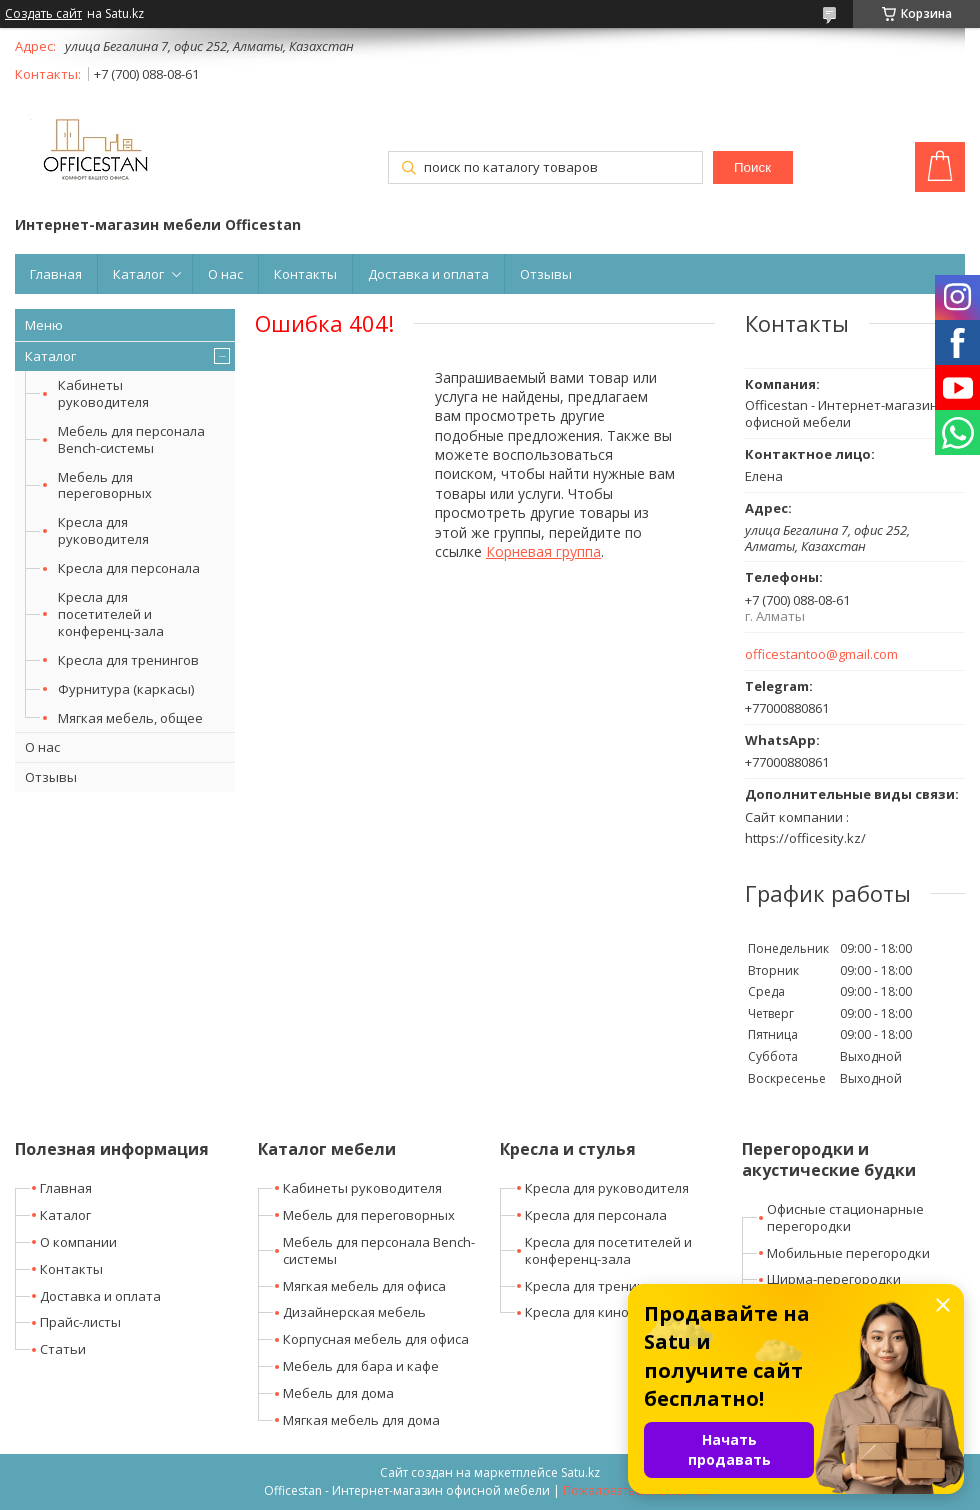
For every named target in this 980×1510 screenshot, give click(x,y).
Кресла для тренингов (128, 660)
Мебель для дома (338, 1393)
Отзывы (546, 274)
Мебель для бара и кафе (361, 1366)
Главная (56, 274)
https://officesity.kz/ (805, 838)
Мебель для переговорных (105, 485)
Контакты (305, 274)
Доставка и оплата (428, 274)
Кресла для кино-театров (606, 1312)
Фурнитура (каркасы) (126, 689)
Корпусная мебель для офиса (376, 1339)
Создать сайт (43, 14)
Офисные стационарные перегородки (845, 1217)
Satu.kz (580, 1472)
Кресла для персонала (129, 568)
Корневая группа (543, 551)
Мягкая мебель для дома (361, 1420)
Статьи (63, 1349)
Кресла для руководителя (103, 530)
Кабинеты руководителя (103, 393)
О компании (78, 1242)
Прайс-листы (80, 1322)
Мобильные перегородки (848, 1253)
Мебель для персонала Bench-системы (131, 439)
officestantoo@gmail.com (821, 654)
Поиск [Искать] (752, 167)
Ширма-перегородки (834, 1279)
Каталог (138, 274)
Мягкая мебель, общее (130, 718)
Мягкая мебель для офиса (364, 1286)
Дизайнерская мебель (354, 1312)
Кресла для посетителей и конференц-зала (111, 614)
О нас (225, 274)
